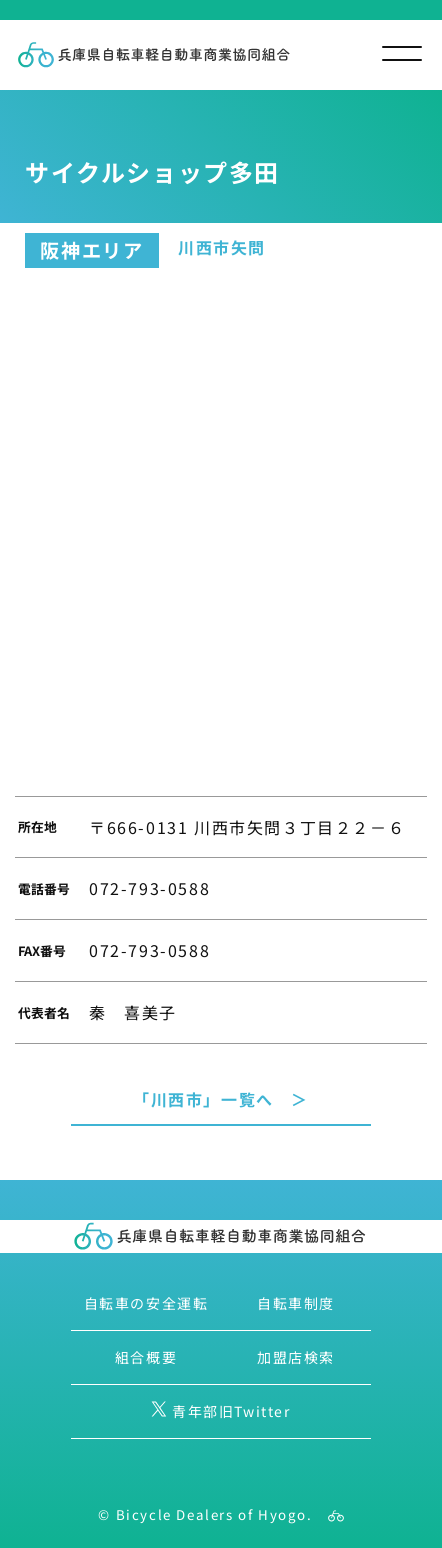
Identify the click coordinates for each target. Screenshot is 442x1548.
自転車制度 (296, 1303)
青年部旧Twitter (220, 1411)
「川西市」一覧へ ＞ (221, 1099)
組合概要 (146, 1357)
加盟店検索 (296, 1357)
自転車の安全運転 (146, 1303)
